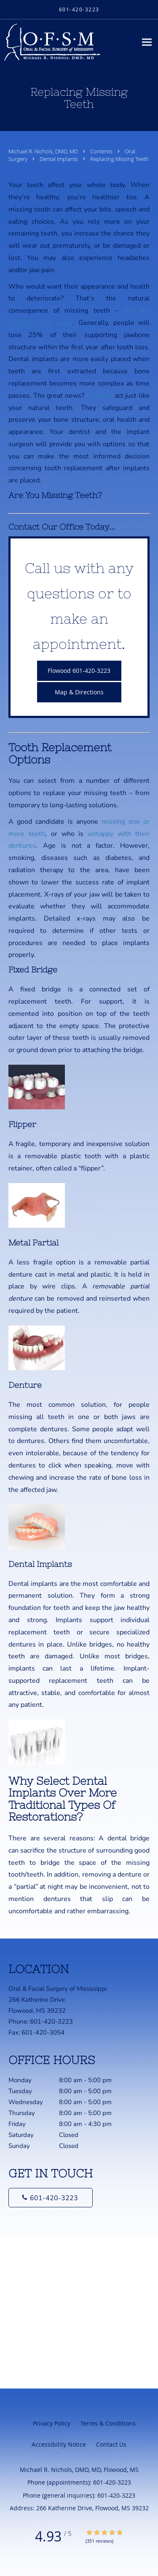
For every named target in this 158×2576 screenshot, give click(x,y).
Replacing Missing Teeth (119, 159)
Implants (99, 395)
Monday (69, 2080)
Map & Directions (79, 692)
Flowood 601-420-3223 (79, 671)
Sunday (69, 2145)
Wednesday (69, 2102)
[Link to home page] (68, 42)
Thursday (69, 2112)
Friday (69, 2123)
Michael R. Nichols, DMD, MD (43, 151)
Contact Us (111, 2444)
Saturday (69, 2134)
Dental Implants (59, 159)
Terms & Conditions (108, 2423)
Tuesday (69, 2091)
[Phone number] (50, 2197)
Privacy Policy (51, 2423)
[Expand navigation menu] (146, 42)
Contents (102, 151)
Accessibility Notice (59, 2444)
